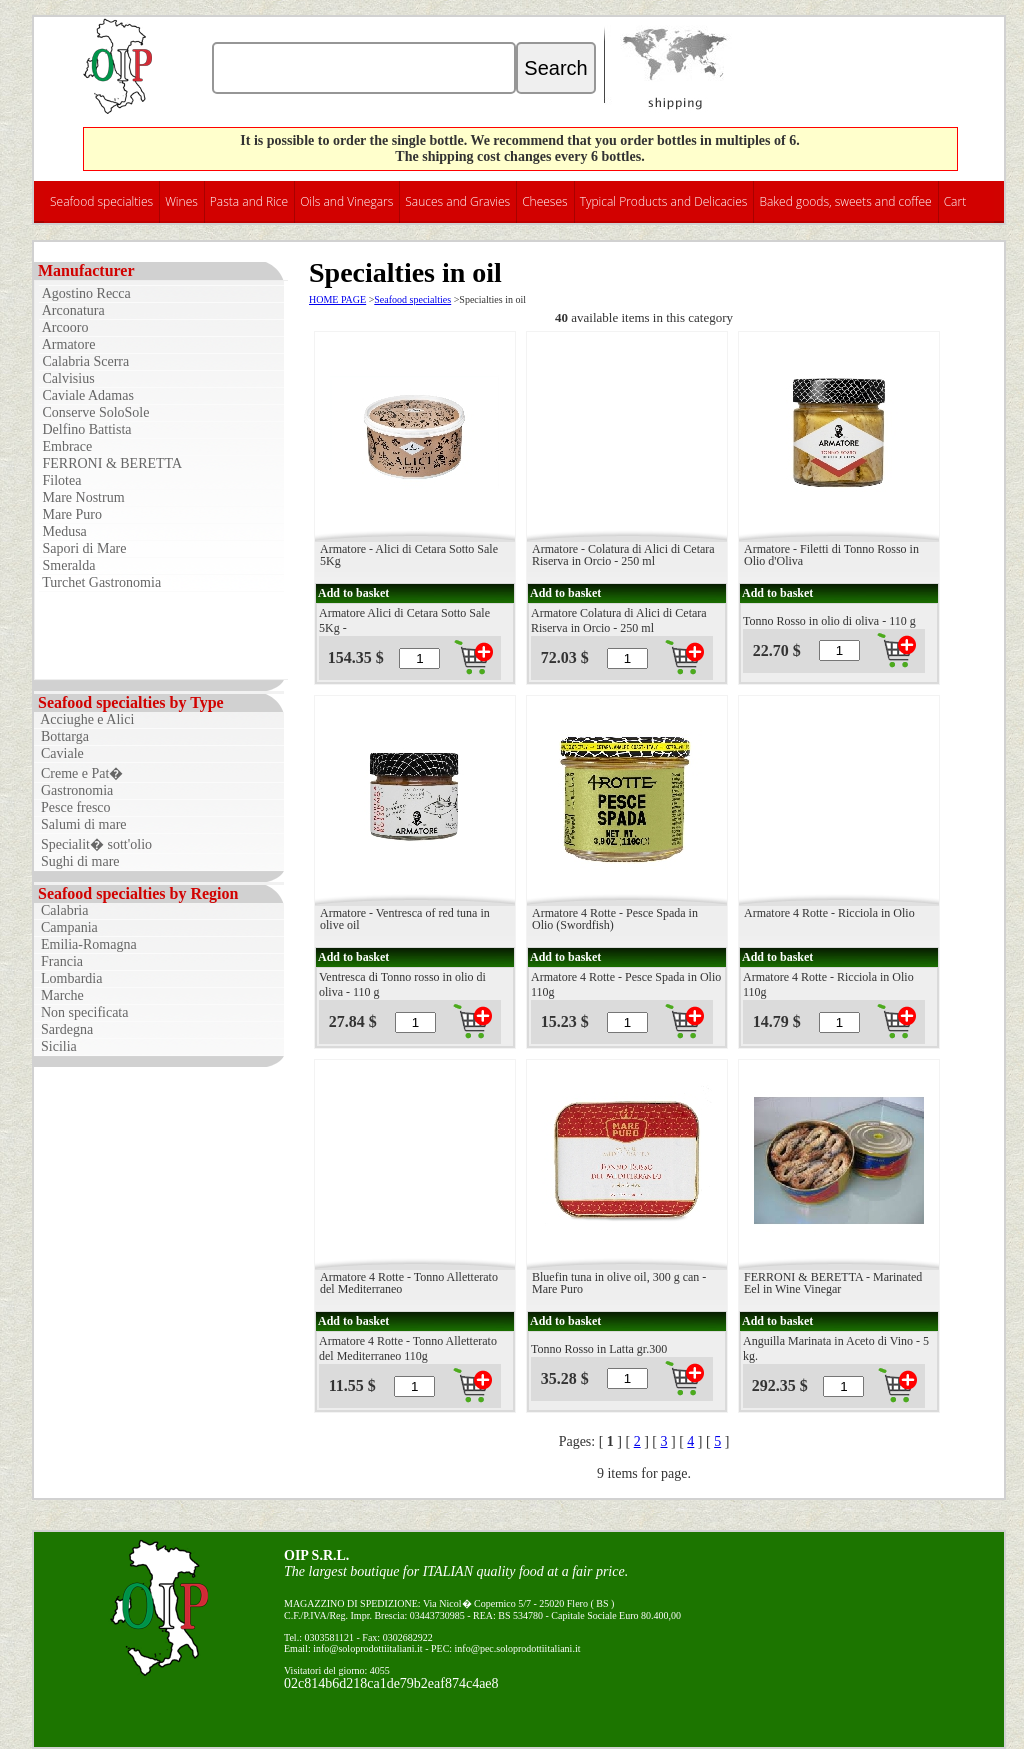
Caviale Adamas (86, 395)
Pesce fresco (72, 807)
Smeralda (67, 565)
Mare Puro (70, 514)
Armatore (67, 344)
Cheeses (545, 201)
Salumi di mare (80, 824)
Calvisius (67, 378)
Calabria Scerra (84, 361)
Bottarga (61, 736)
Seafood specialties (101, 201)
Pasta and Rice (249, 201)
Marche (59, 995)
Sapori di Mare (82, 548)
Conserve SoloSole (94, 412)
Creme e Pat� (78, 773)
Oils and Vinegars (346, 201)
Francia (58, 961)
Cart (955, 201)
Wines (181, 201)
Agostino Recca (85, 293)
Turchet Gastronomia (100, 582)
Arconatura (72, 310)
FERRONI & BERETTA (110, 463)
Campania (66, 927)
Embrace (65, 446)
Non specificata (81, 1012)
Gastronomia (73, 790)
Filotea (60, 480)
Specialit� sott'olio (93, 844)
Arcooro (63, 327)
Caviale (59, 753)
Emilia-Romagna (85, 944)
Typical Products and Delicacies (664, 201)
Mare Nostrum (82, 497)
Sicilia (55, 1046)
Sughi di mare (77, 861)
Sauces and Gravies (457, 201)
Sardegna (63, 1029)
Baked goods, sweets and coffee (845, 201)
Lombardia (68, 978)
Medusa (63, 531)
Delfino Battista (85, 429)
